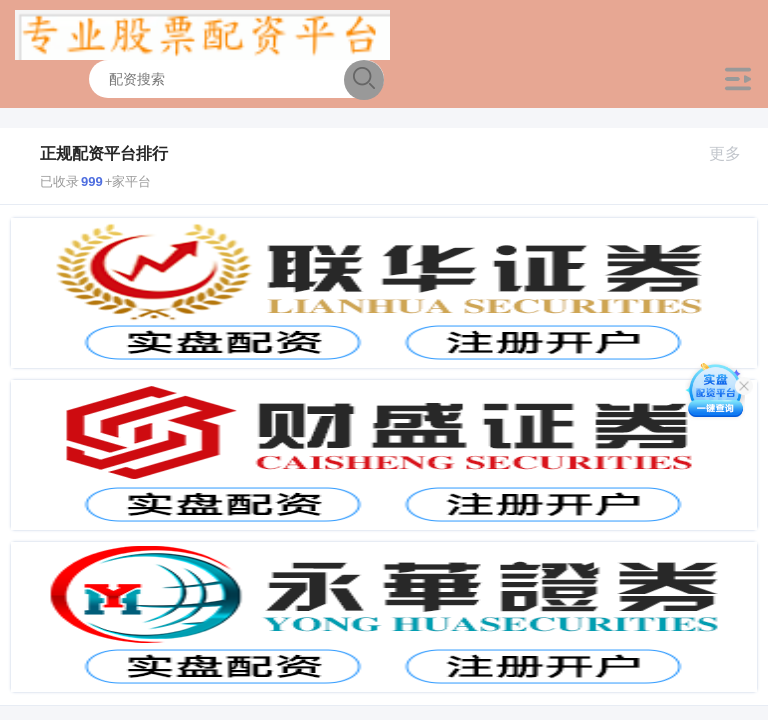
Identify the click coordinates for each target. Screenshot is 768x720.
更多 (733, 153)
